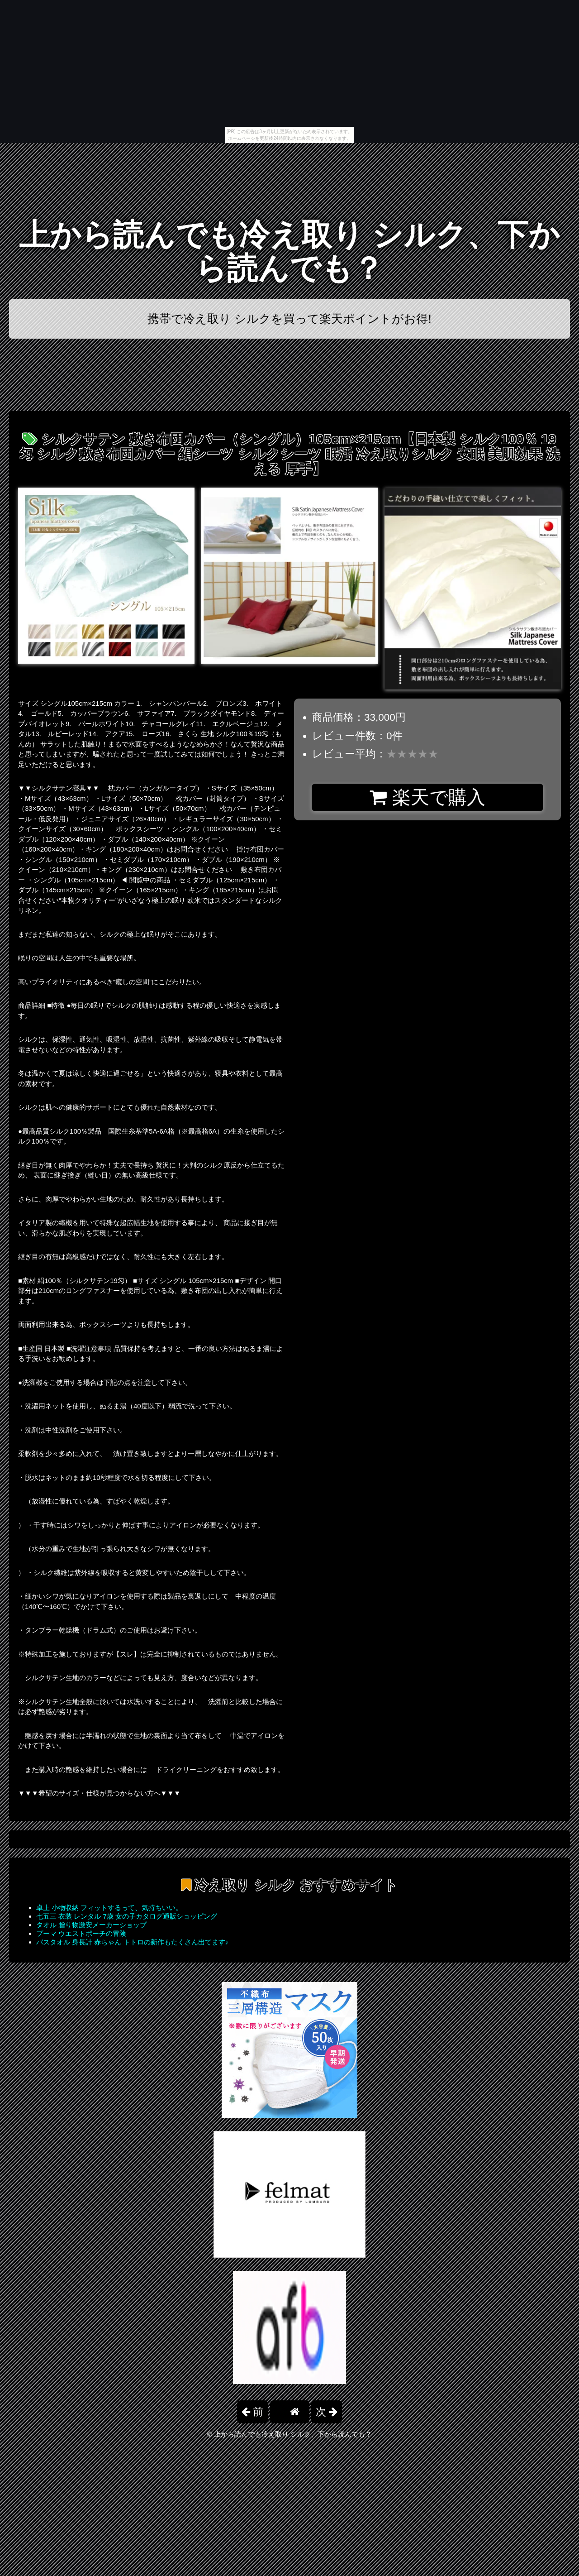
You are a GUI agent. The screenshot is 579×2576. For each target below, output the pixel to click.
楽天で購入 (427, 797)
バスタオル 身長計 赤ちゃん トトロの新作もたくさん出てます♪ (132, 1942)
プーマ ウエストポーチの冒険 (81, 1933)
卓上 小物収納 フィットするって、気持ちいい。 (109, 1907)
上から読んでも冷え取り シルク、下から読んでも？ (289, 251)
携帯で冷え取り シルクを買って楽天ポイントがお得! (289, 319)
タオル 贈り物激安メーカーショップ (91, 1925)
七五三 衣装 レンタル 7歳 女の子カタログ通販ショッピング (126, 1916)
